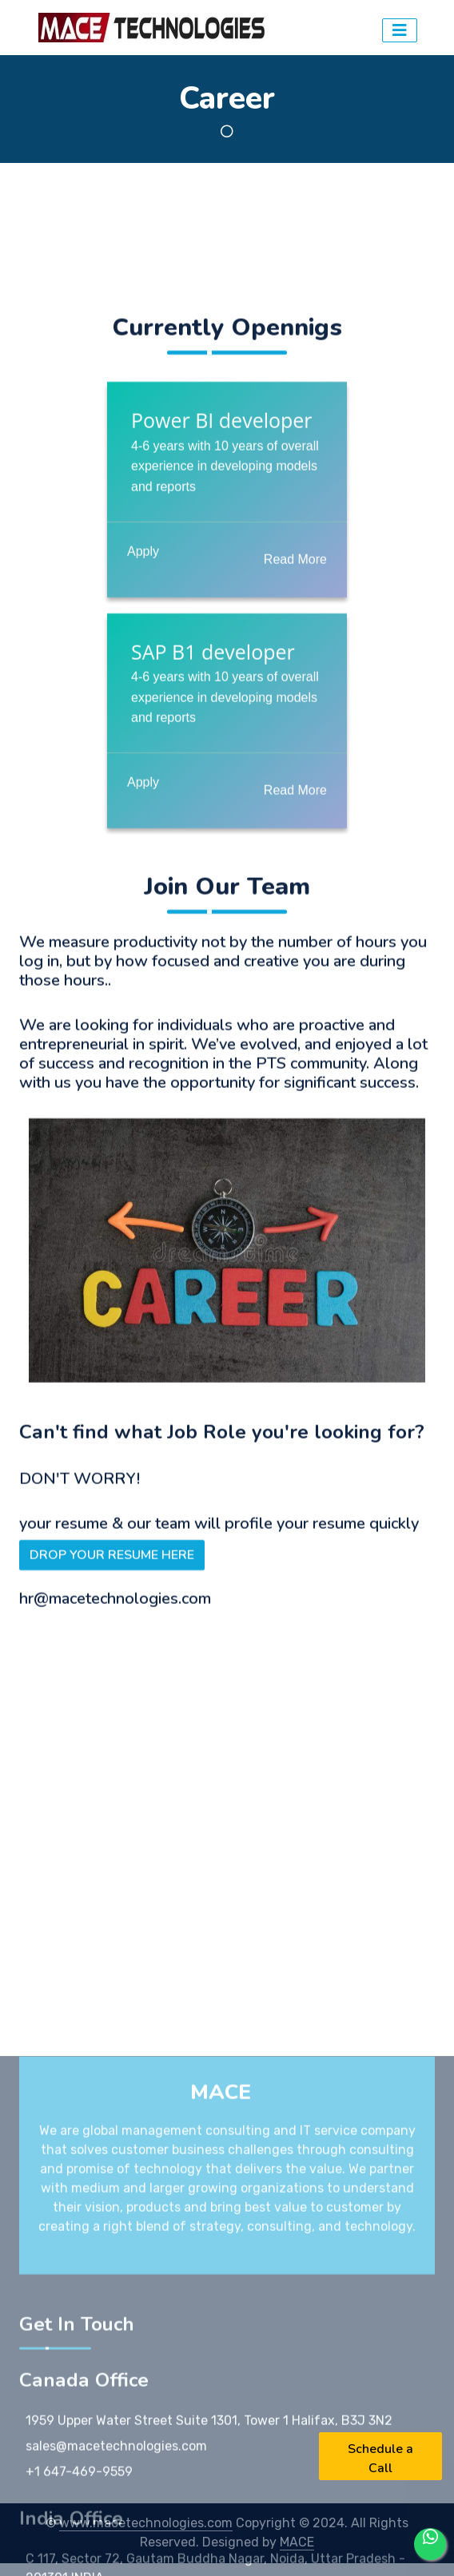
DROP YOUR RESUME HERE (112, 1636)
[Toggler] (399, 30)
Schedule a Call (380, 2458)
